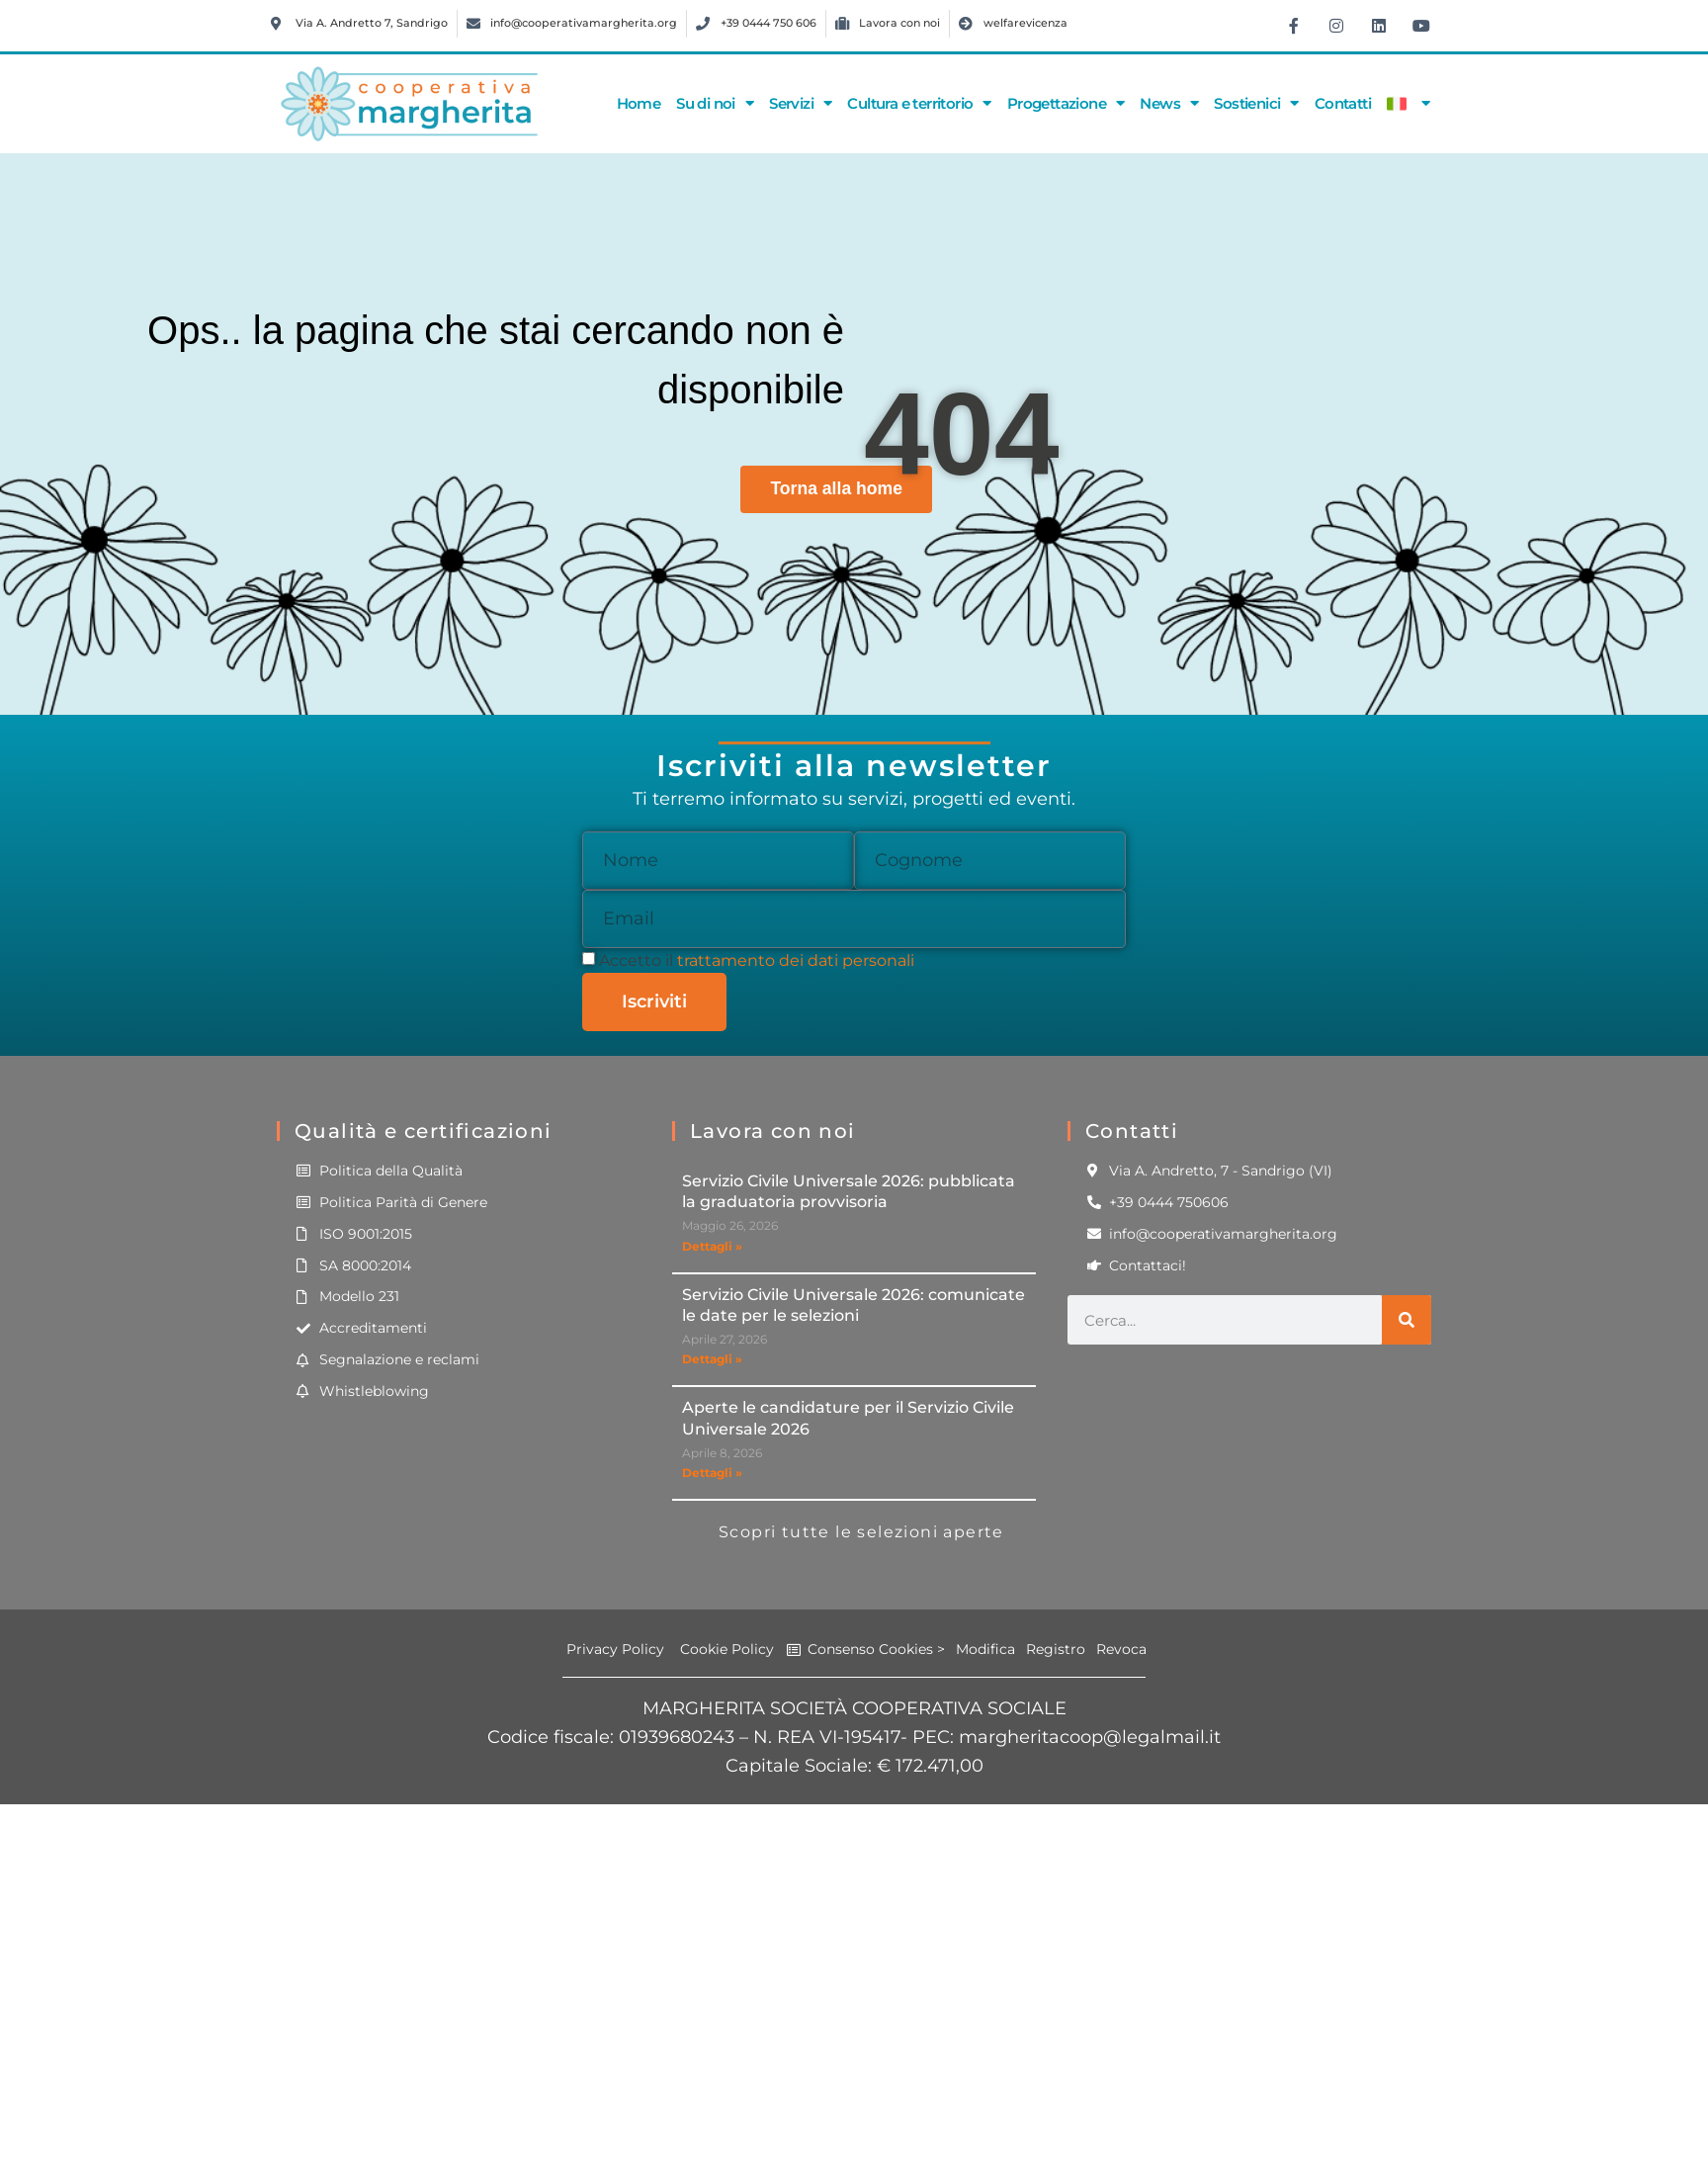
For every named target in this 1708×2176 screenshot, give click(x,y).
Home (639, 103)
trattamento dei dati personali (795, 960)
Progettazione (1066, 103)
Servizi (800, 103)
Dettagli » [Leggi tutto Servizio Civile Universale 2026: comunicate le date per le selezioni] (712, 1358)
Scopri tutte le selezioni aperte (861, 1532)
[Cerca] (1406, 1320)
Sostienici (1256, 103)
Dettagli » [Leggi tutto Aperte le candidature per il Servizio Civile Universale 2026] (712, 1472)
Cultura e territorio (918, 103)
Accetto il (756, 960)
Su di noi (714, 103)
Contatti (1343, 103)
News (1169, 103)
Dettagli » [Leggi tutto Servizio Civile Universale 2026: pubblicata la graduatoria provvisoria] (712, 1246)
